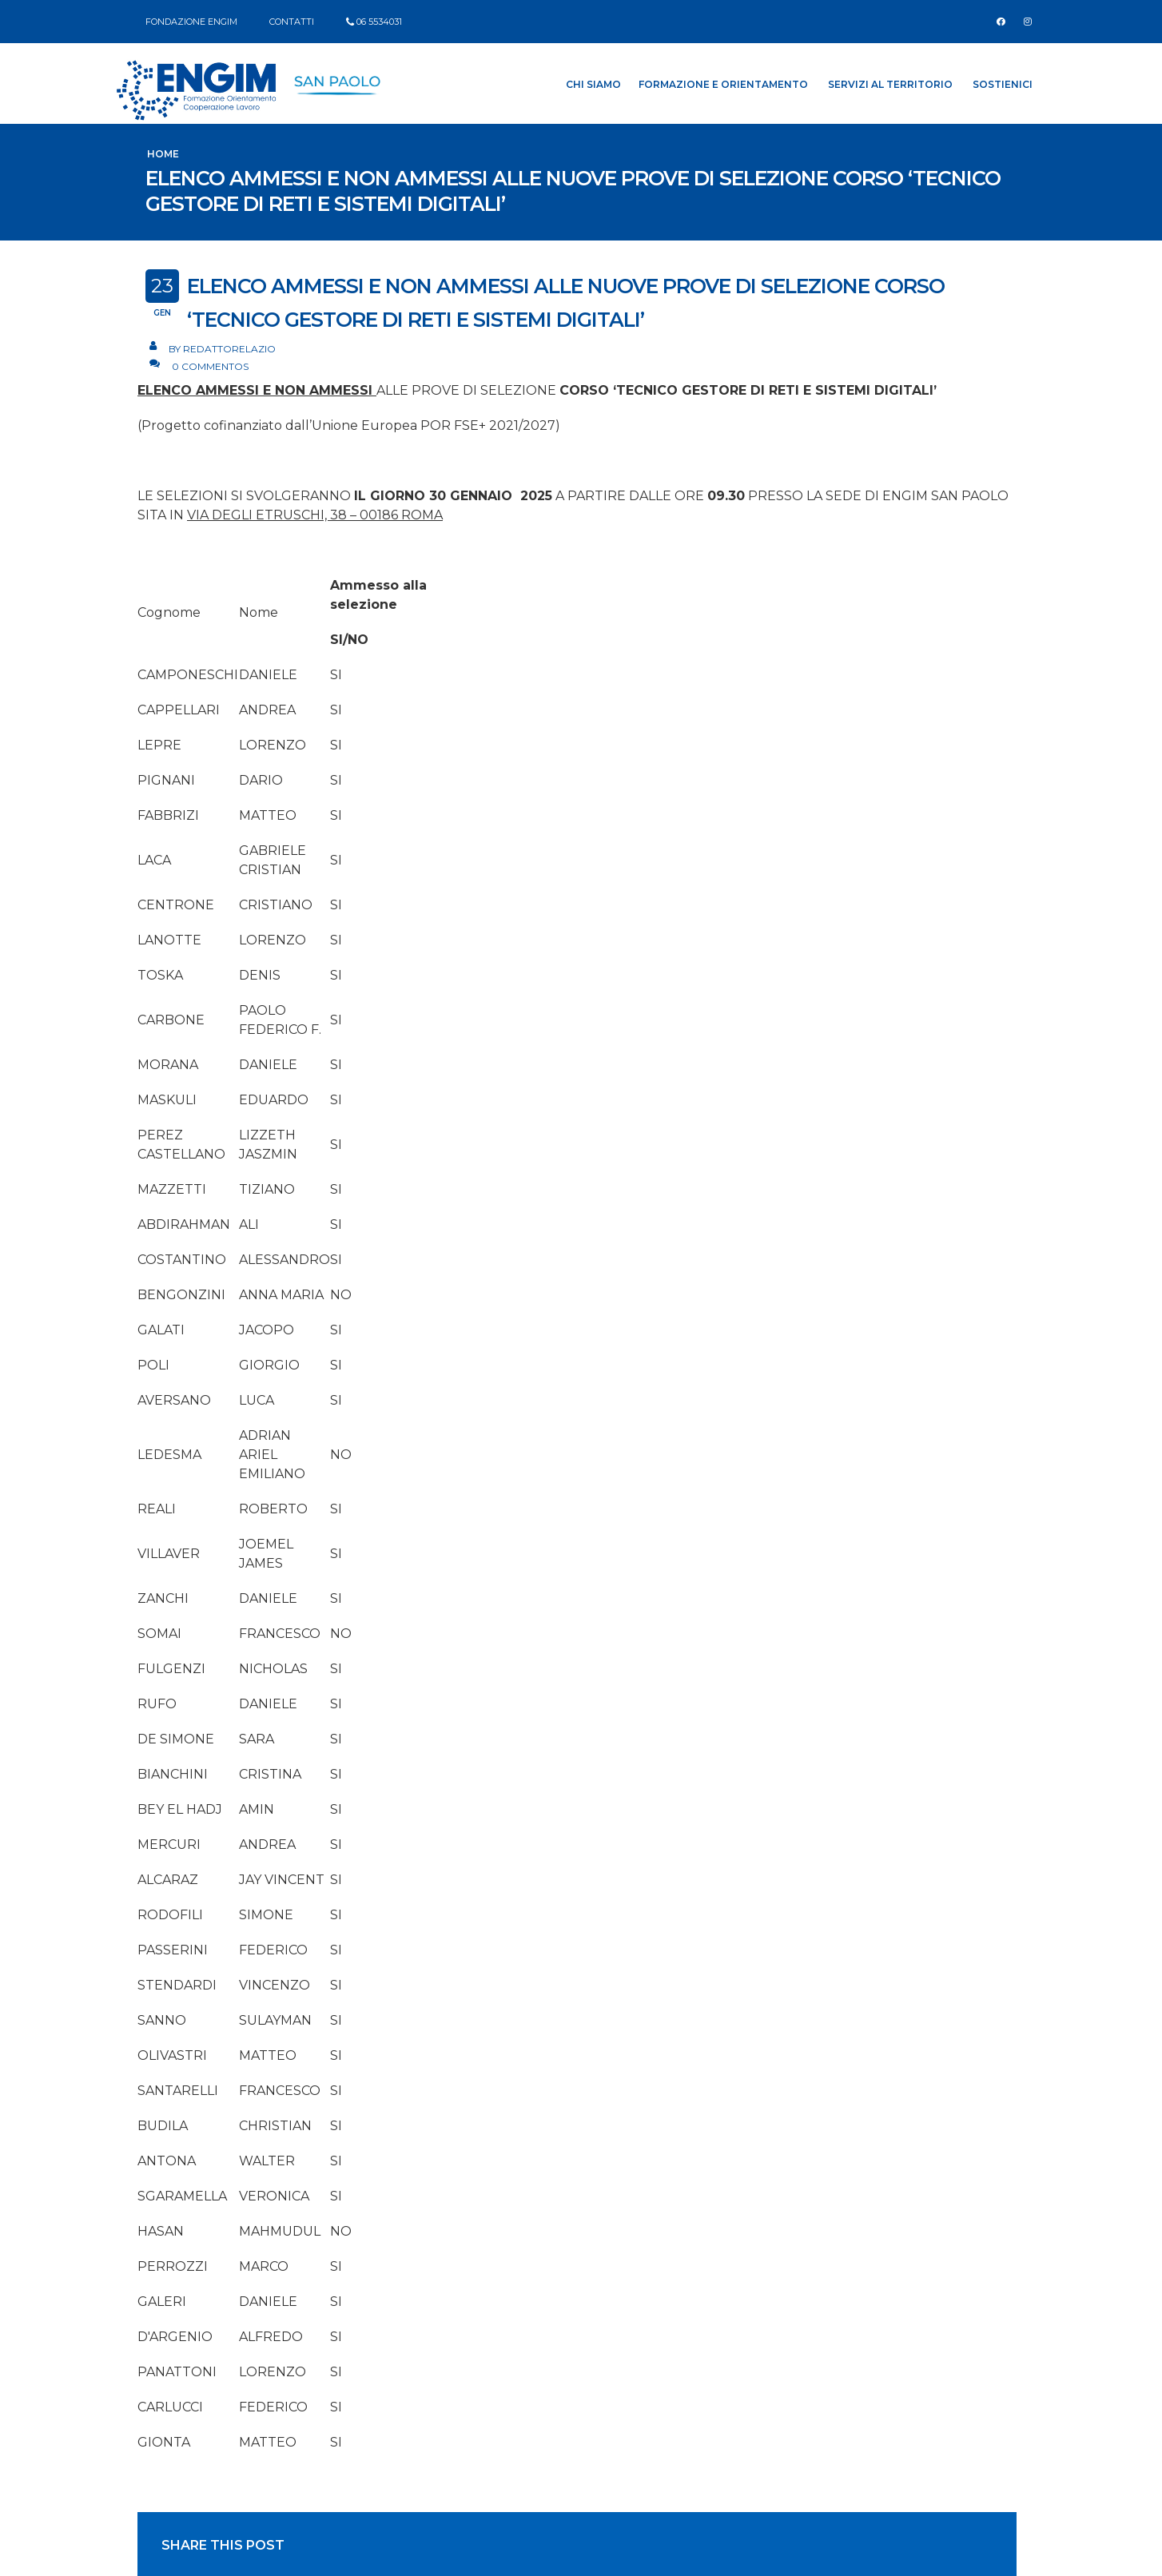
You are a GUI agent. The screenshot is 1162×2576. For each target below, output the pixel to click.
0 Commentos (210, 366)
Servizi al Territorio (890, 84)
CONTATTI (291, 21)
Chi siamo (593, 84)
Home (163, 154)
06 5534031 (379, 21)
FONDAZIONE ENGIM (191, 21)
